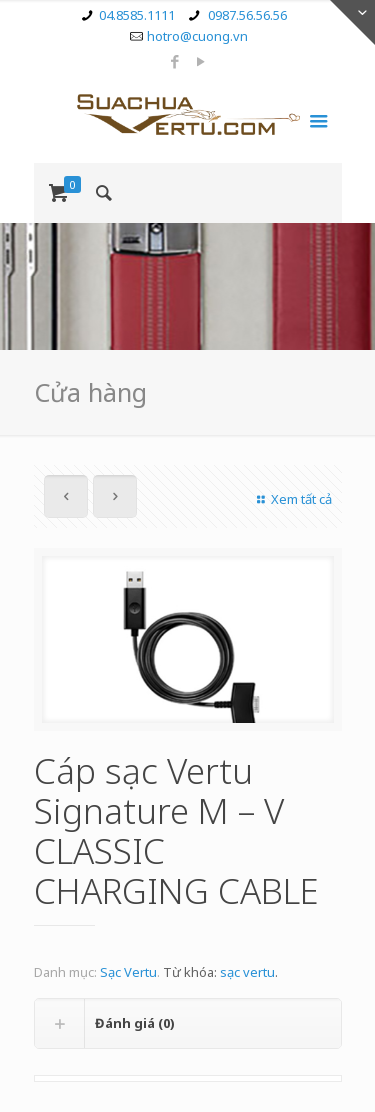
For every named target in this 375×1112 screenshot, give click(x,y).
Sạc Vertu (128, 972)
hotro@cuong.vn (197, 36)
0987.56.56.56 (246, 15)
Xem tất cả (291, 499)
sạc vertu (247, 972)
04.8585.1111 (137, 15)
